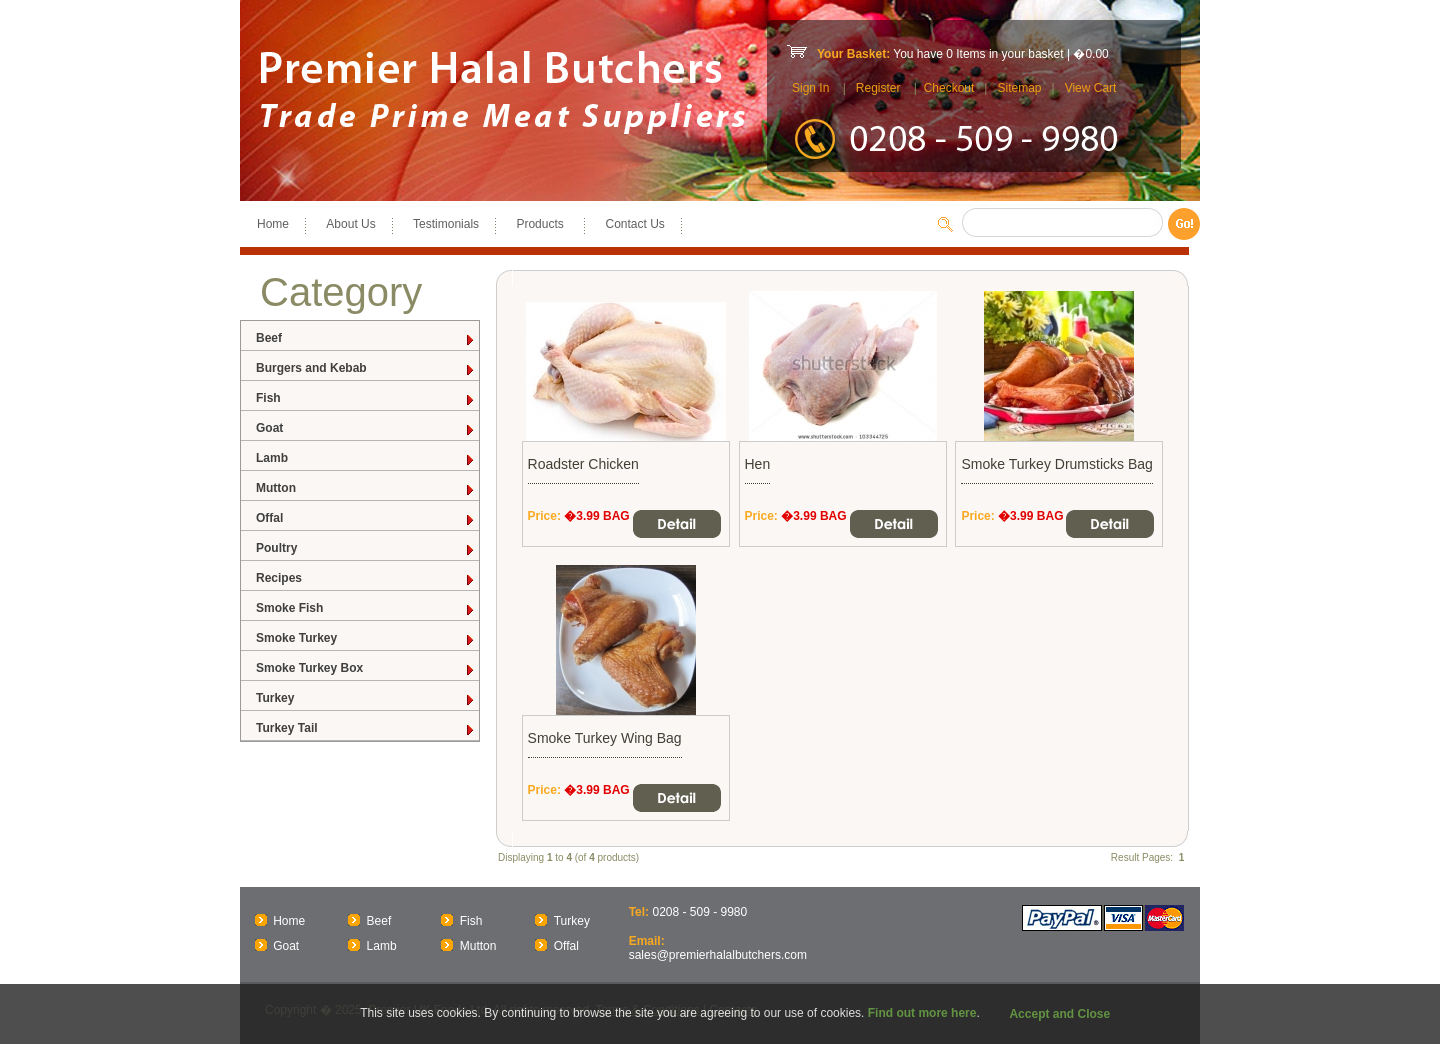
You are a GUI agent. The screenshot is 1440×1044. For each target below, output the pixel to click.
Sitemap (1019, 88)
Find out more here (922, 1013)
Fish (366, 398)
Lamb (366, 458)
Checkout (949, 88)
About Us (350, 224)
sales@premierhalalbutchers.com (718, 955)
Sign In (810, 88)
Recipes (366, 578)
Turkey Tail (366, 728)
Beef (366, 338)
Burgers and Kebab (366, 368)
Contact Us (634, 224)
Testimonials (446, 224)
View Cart (1091, 88)
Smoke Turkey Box (366, 668)
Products (542, 224)
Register (878, 88)
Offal (366, 518)
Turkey (366, 698)
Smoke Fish (366, 608)
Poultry (366, 548)
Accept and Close (1059, 1014)
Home (273, 224)
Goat (366, 428)
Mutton (366, 488)
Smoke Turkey (366, 638)
